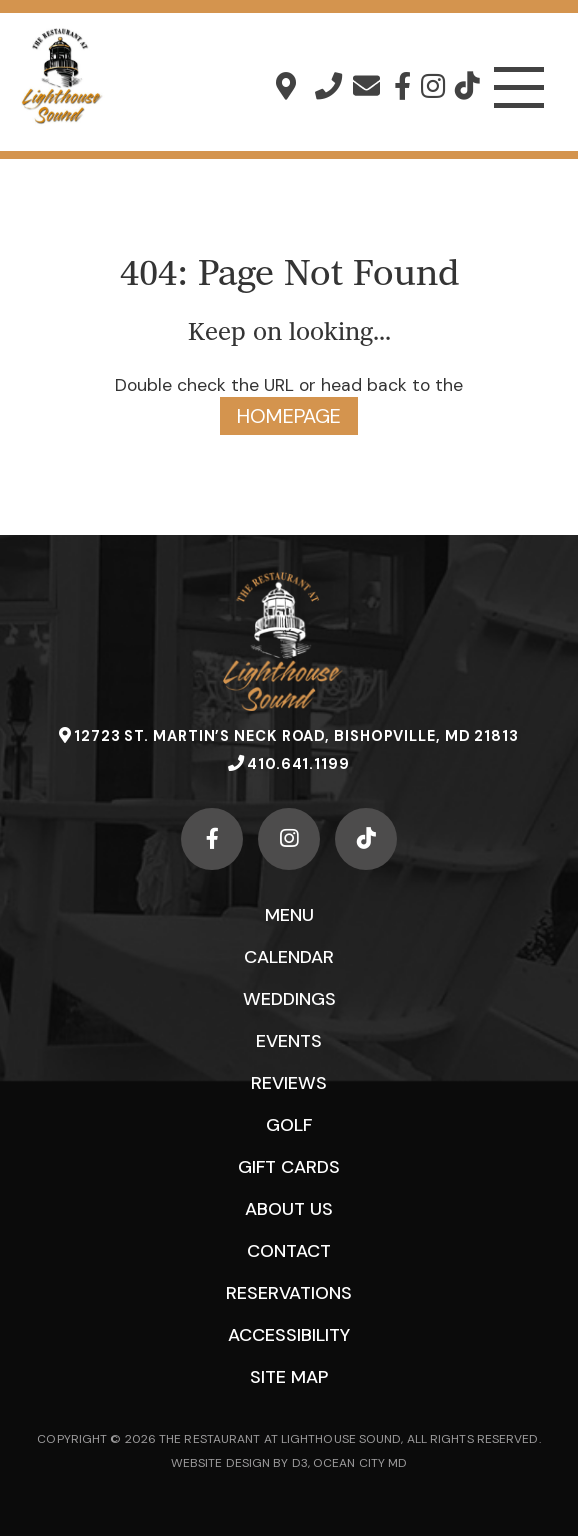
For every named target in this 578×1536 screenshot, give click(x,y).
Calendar (289, 957)
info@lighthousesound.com (366, 85)
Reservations (289, 1293)
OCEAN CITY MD (360, 1463)
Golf (289, 1125)
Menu (289, 915)
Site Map (289, 1377)
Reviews (289, 1083)
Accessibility (289, 1335)
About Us (289, 1209)
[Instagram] (433, 85)
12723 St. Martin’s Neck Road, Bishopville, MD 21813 (286, 85)
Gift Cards (289, 1167)
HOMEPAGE (289, 416)
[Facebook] (402, 85)
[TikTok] (467, 85)
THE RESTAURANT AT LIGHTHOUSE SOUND (280, 1439)
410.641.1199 (328, 85)
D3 (300, 1463)
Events (289, 1041)
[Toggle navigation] (519, 88)
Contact (289, 1251)
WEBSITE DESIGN (220, 1463)
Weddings (289, 999)
